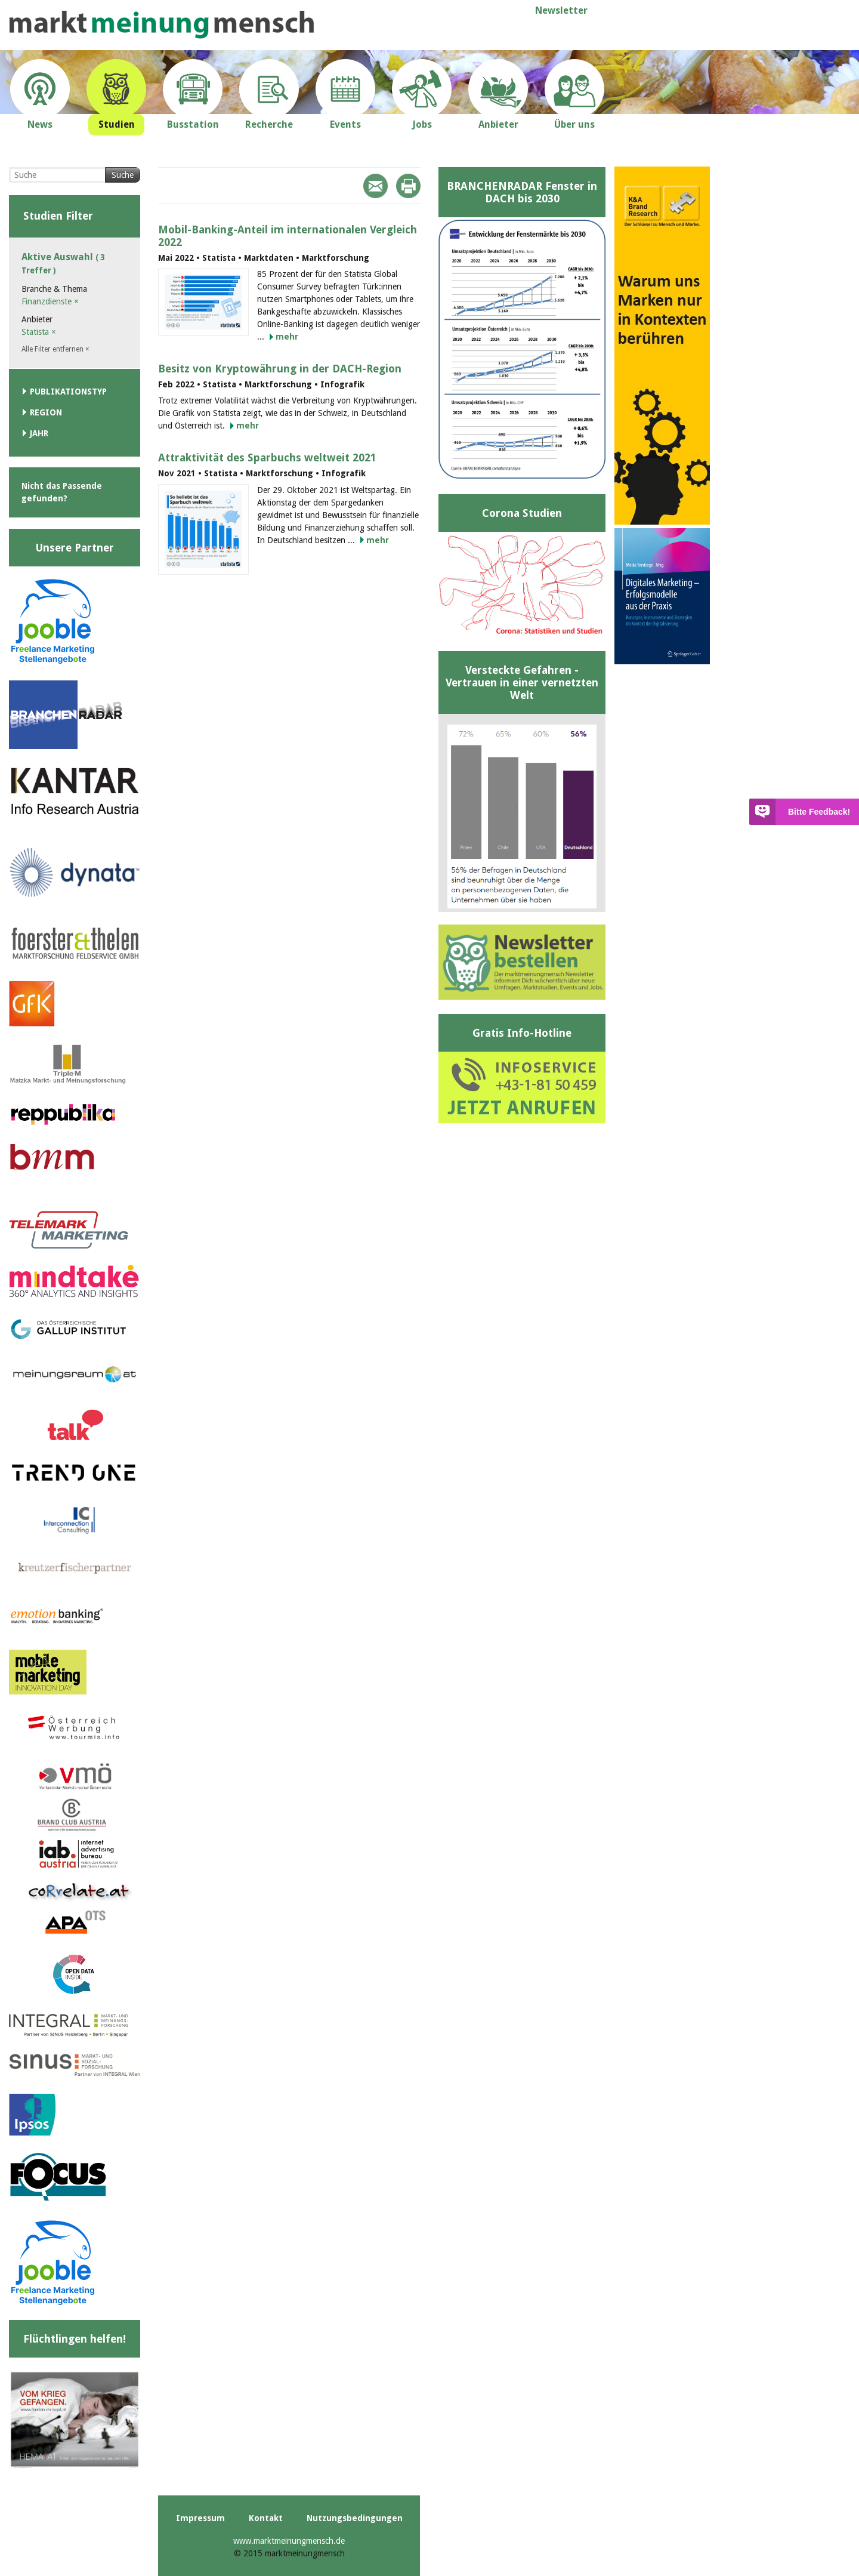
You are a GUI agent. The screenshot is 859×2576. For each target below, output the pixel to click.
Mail (375, 186)
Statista (38, 332)
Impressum (200, 2518)
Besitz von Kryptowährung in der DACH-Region (279, 368)
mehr (287, 336)
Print (408, 186)
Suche (123, 175)
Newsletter (561, 10)
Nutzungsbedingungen (355, 2518)
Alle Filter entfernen (55, 349)
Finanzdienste (50, 301)
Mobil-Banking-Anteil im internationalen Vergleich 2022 (287, 235)
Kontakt (266, 2518)
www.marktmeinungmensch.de (289, 2541)
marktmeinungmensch (161, 25)
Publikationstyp (68, 391)
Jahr (39, 433)
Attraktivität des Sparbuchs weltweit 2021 (267, 457)
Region (46, 412)
